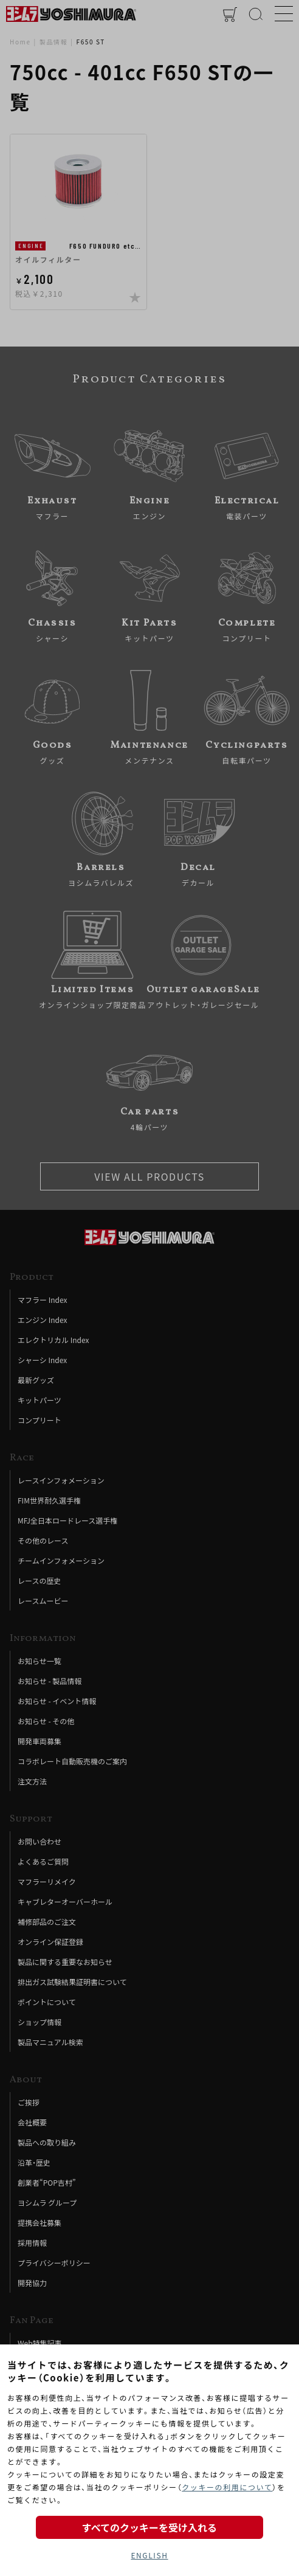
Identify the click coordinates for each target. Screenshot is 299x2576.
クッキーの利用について (227, 2487)
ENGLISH (149, 2555)
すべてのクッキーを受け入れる (149, 2527)
